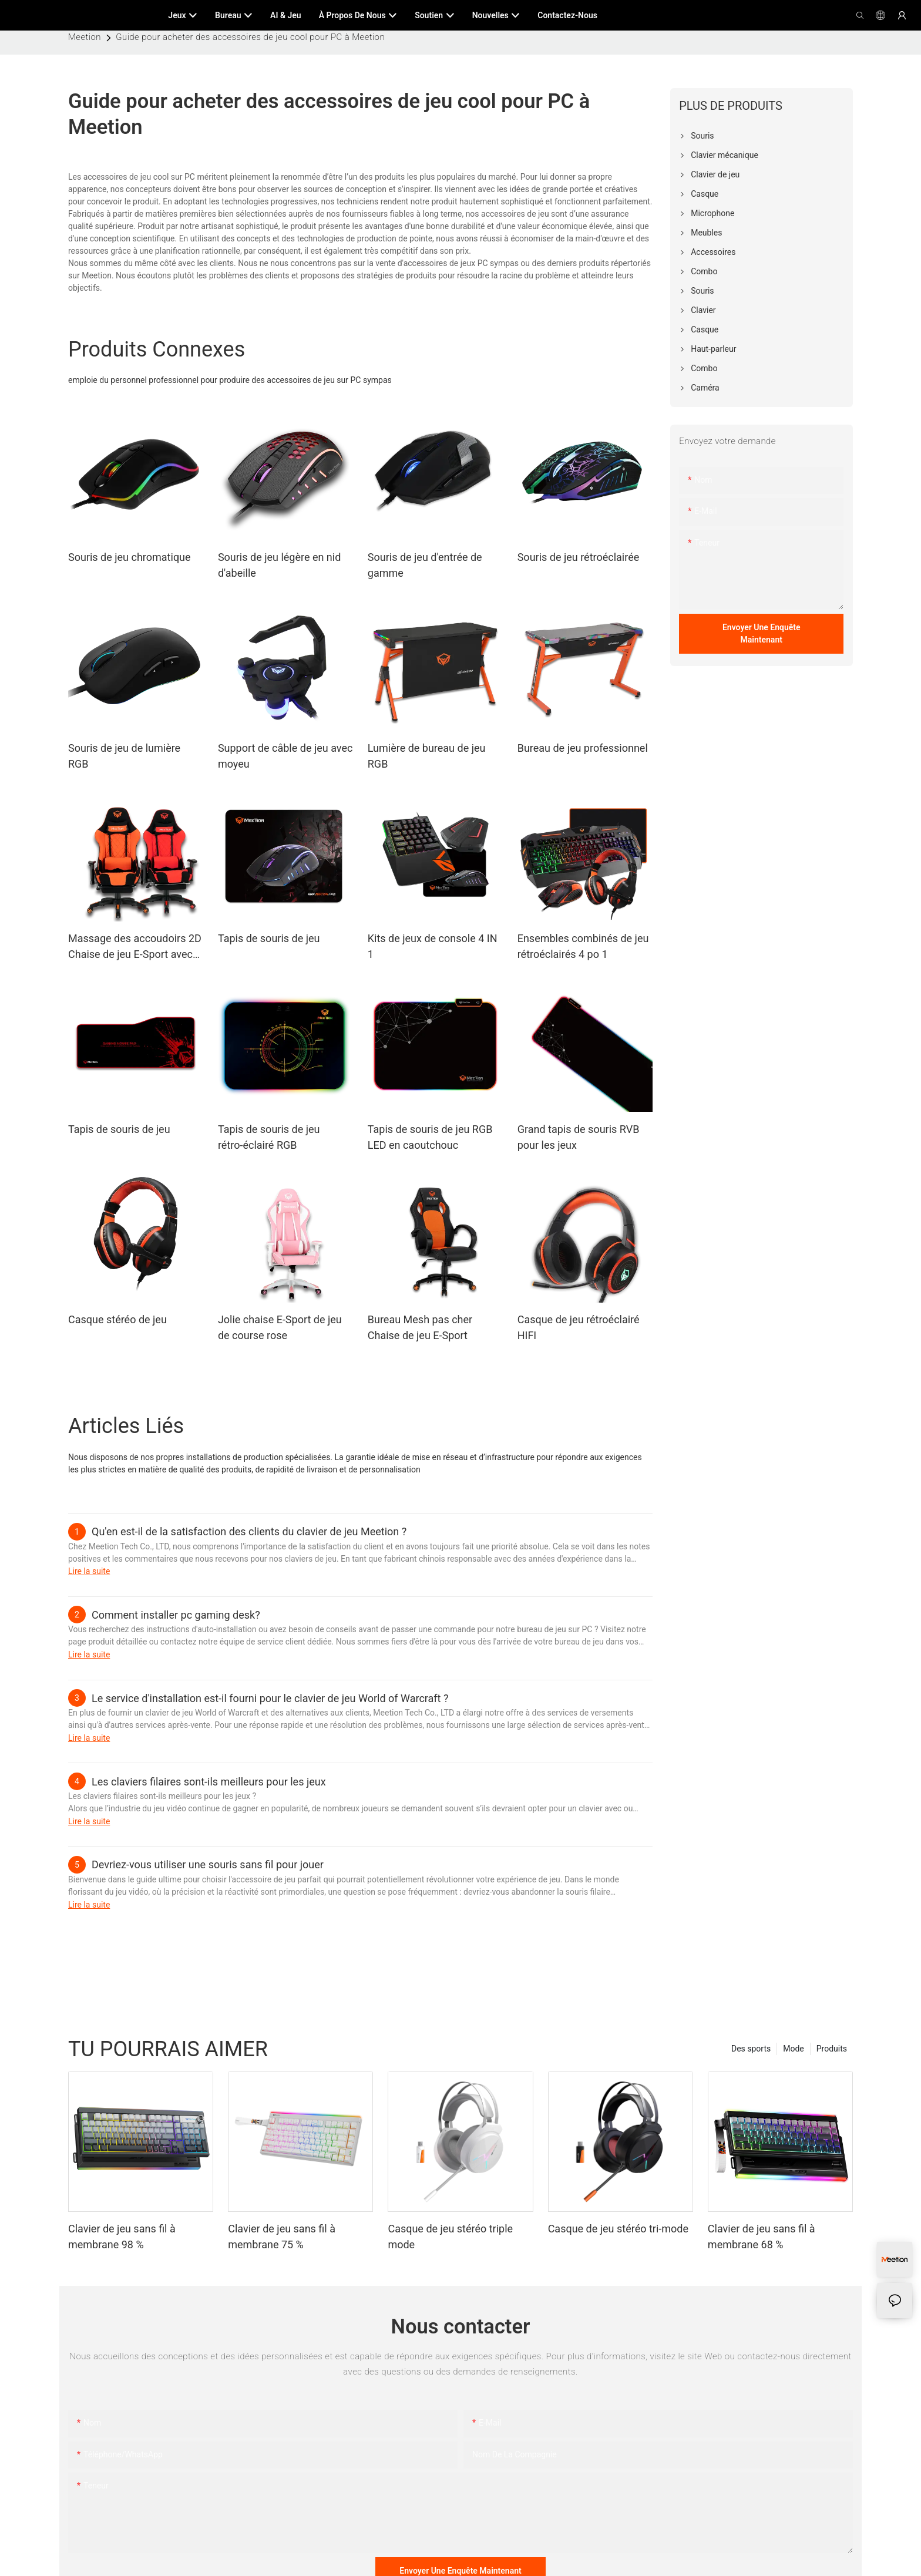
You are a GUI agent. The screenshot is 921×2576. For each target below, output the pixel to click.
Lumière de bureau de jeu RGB (427, 756)
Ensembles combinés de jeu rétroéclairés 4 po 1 (583, 946)
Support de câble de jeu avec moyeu (285, 756)
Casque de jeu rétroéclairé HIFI (578, 1327)
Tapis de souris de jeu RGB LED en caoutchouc (430, 1137)
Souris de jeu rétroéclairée (578, 557)
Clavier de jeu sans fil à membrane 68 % (761, 2236)
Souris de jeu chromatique (129, 557)
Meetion (84, 37)
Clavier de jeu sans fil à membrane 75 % (281, 2236)
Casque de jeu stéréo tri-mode (618, 2228)
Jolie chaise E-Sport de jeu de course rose (280, 1327)
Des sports (751, 2048)
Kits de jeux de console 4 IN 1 (433, 946)
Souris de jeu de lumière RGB (124, 756)
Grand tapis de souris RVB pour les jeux (578, 1137)
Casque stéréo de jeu (117, 1319)
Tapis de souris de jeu (269, 938)
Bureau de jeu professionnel (582, 748)
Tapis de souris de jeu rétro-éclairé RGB (269, 1137)
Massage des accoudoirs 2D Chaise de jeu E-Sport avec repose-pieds (134, 947)
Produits (831, 2048)
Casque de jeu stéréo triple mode (450, 2236)
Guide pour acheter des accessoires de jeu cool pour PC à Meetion (250, 37)
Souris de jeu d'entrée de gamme (425, 565)
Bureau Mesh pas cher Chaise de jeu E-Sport (420, 1327)
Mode (793, 2048)
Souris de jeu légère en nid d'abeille (279, 565)
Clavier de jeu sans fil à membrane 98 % (122, 2236)
